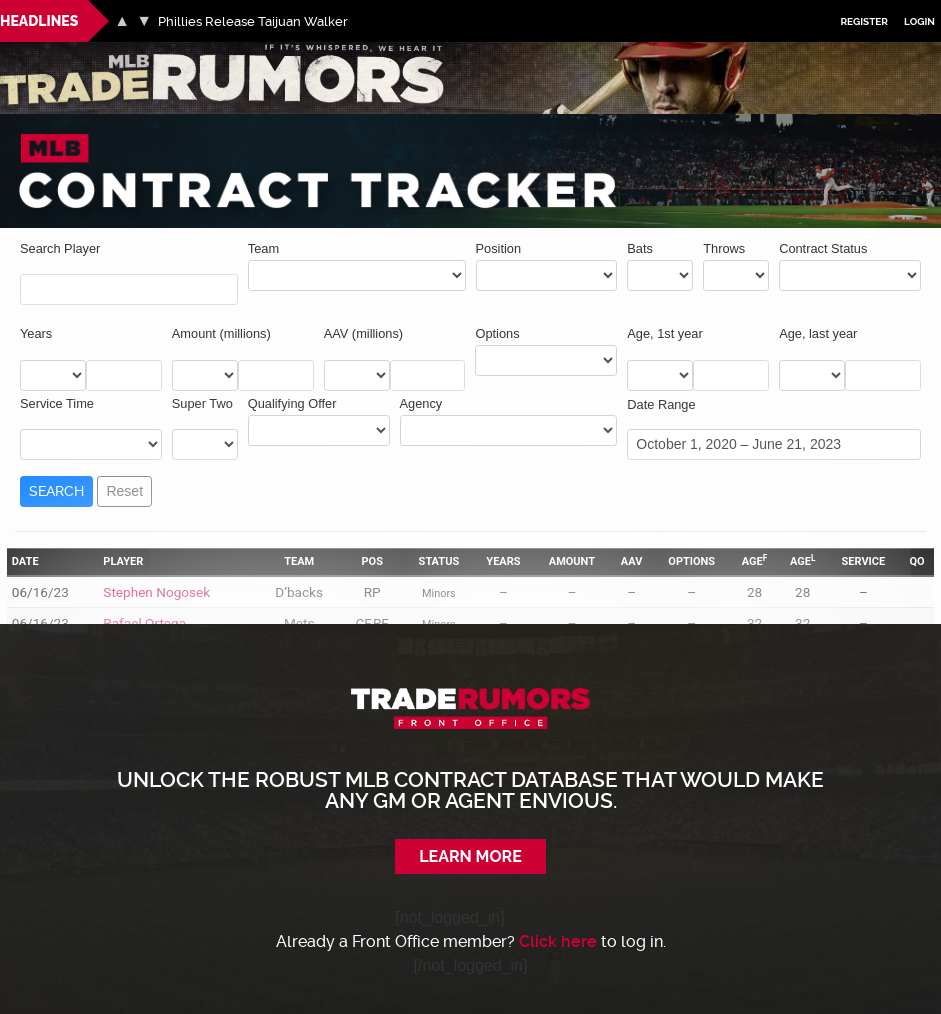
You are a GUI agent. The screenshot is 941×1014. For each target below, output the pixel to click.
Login (919, 21)
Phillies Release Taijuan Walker (253, 21)
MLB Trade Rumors (69, 53)
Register (864, 21)
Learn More (470, 856)
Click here (558, 941)
